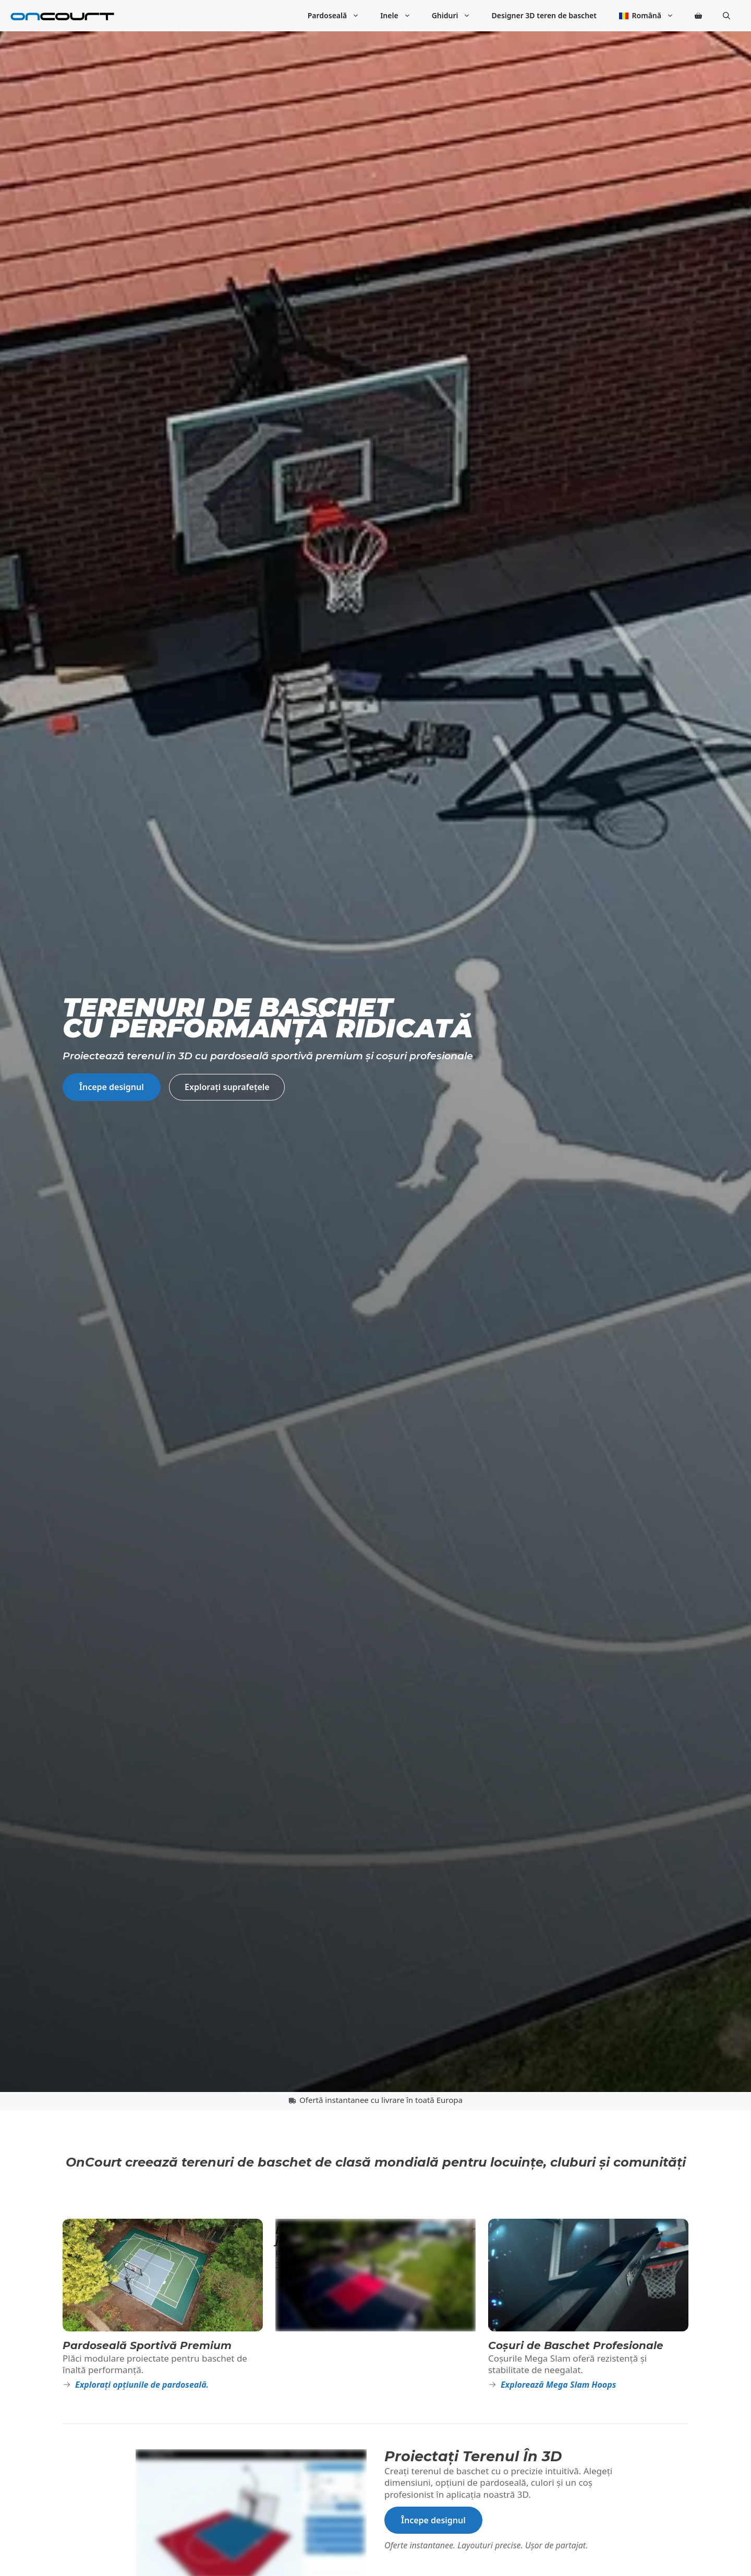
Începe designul (111, 1087)
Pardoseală (339, 15)
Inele (400, 15)
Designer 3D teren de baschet (544, 15)
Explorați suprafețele (227, 1087)
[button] (726, 15)
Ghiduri (456, 15)
